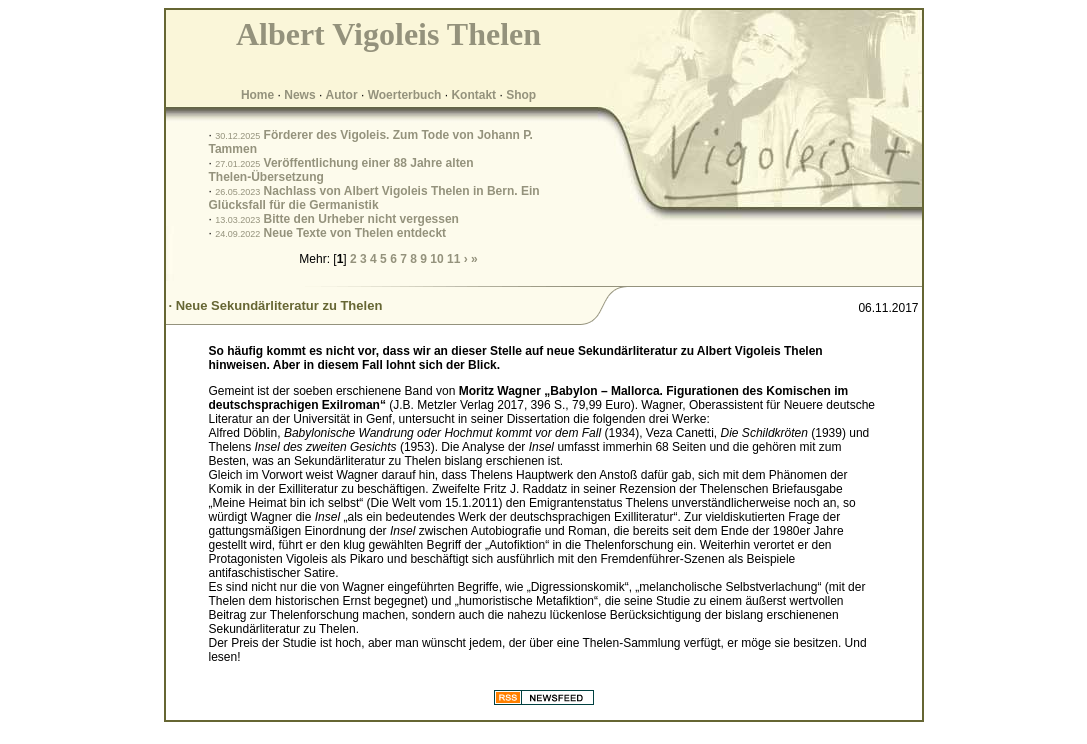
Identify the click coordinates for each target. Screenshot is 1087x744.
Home (257, 95)
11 (453, 259)
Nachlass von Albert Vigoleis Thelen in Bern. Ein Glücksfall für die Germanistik (374, 198)
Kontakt (473, 95)
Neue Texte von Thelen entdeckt (355, 233)
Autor (342, 95)
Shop (521, 95)
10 (436, 259)
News (299, 95)
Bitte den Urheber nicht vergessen (361, 219)
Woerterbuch (405, 95)
